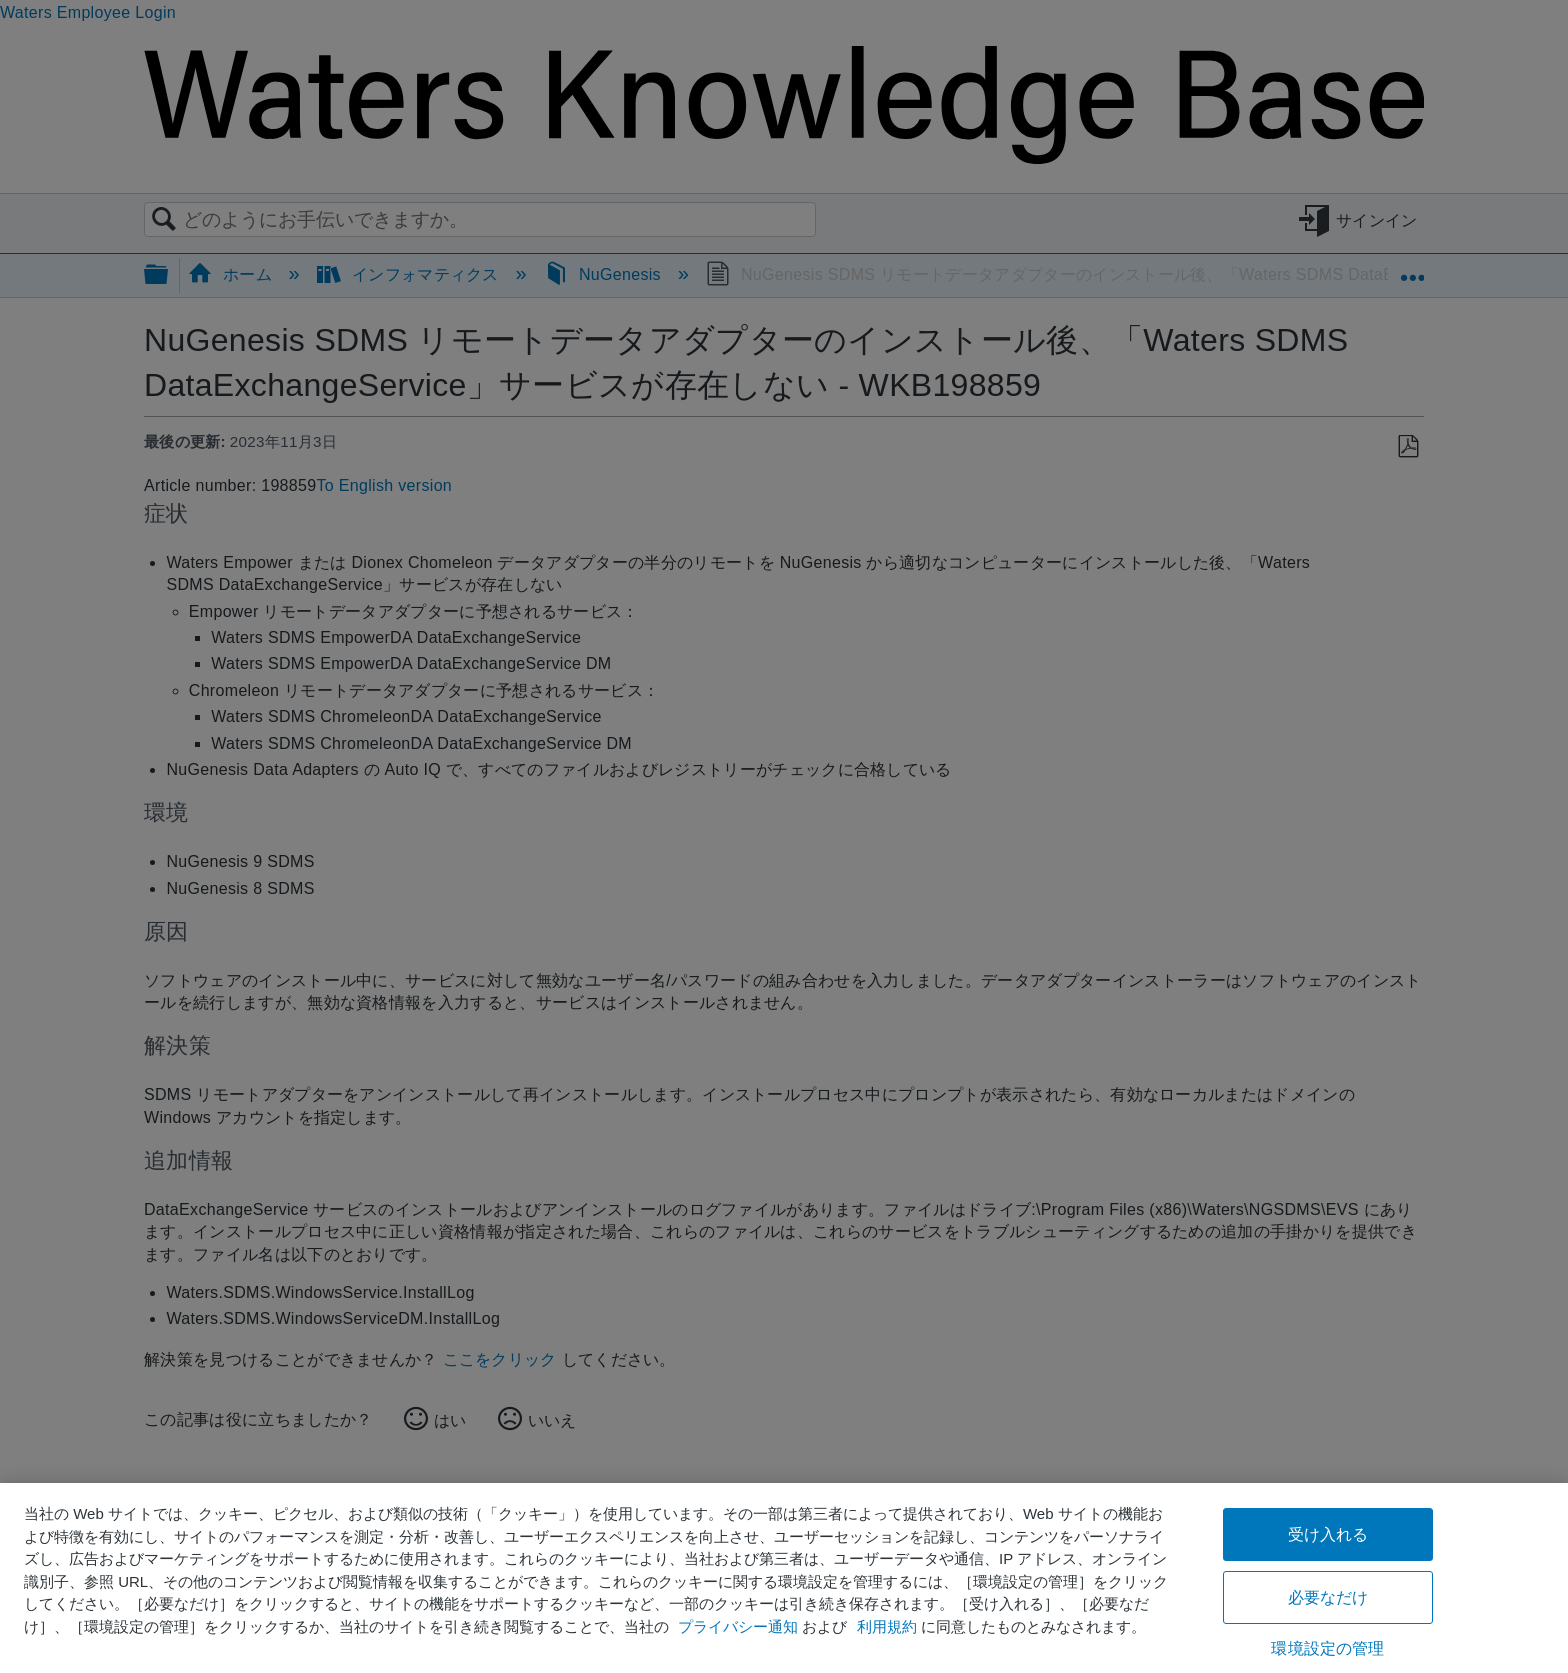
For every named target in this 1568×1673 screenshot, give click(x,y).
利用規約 (887, 1626)
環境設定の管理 (1327, 1648)
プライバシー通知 (738, 1626)
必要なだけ (1328, 1597)
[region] (784, 1578)
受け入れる (1328, 1534)
